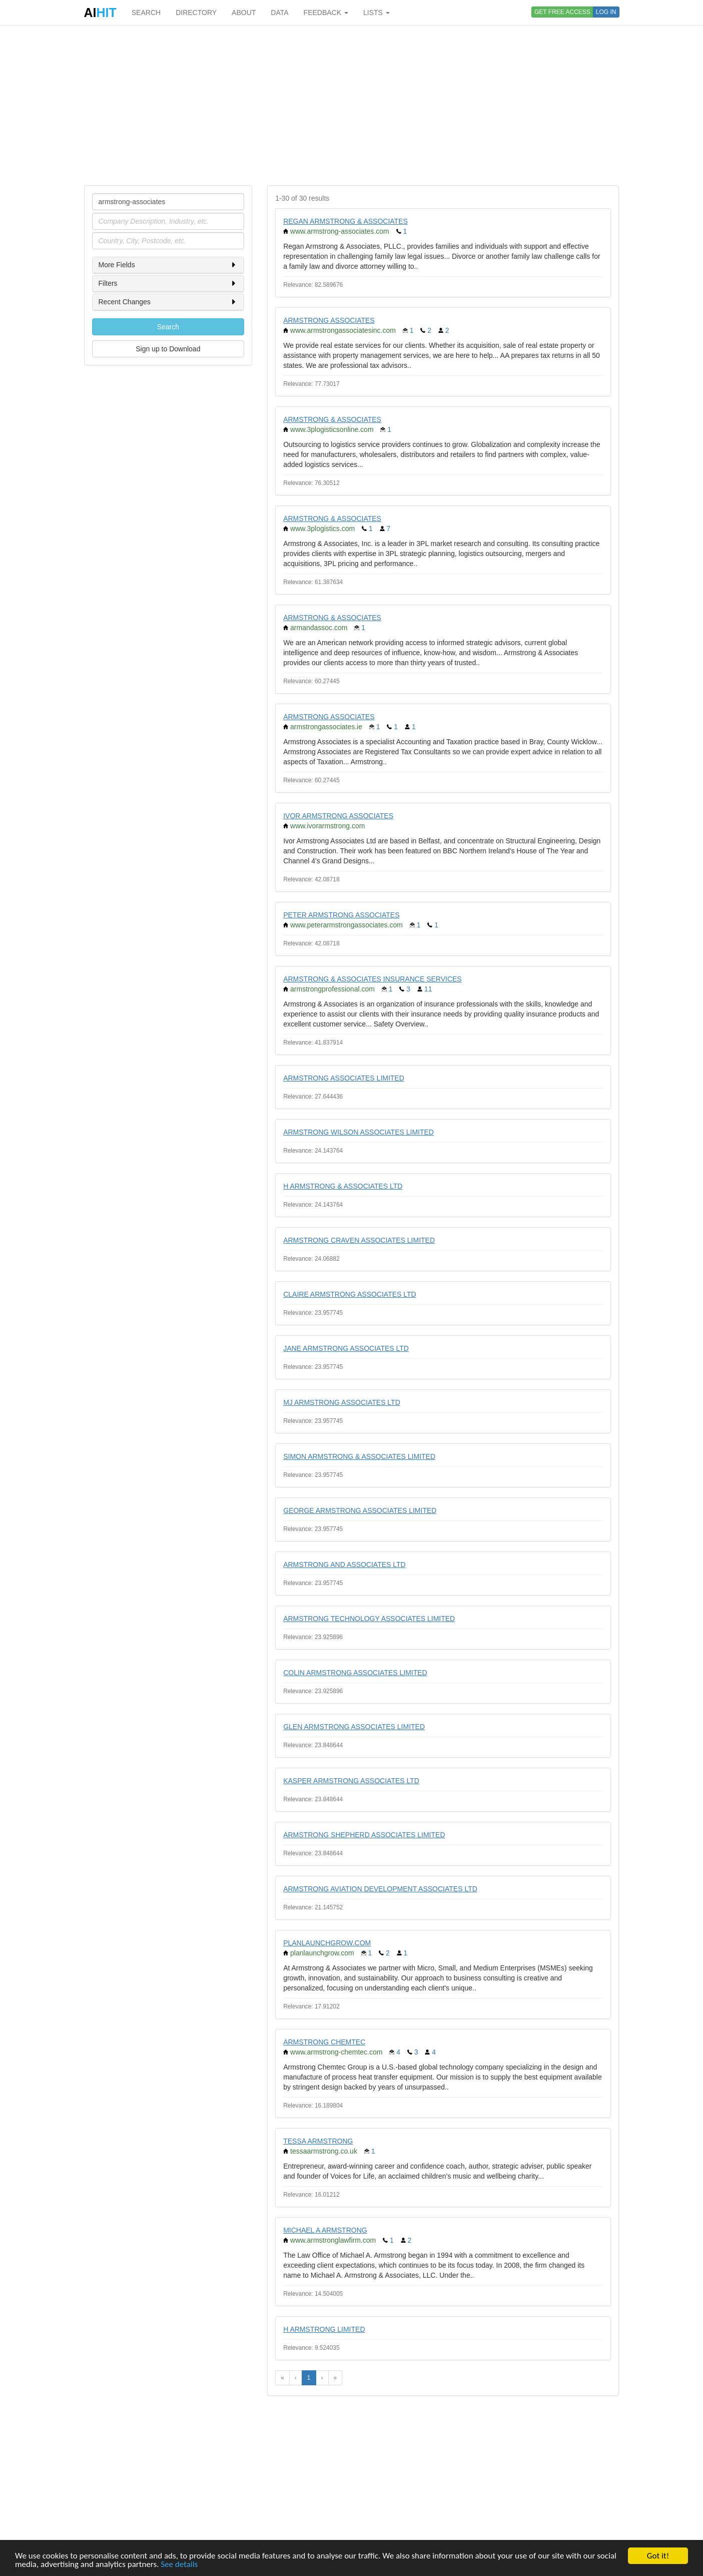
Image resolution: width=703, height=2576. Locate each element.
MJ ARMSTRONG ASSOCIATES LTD (341, 1402)
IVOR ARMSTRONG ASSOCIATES (338, 816)
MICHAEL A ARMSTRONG (325, 2230)
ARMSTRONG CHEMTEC (324, 2042)
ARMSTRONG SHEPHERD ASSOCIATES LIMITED (364, 1835)
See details (179, 2564)
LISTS (376, 13)
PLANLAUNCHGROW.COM (327, 1943)
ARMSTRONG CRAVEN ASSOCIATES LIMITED (359, 1240)
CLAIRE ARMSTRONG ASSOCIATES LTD (349, 1294)
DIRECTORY (196, 13)
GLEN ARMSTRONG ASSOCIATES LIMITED (354, 1727)
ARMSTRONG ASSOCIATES (329, 320)
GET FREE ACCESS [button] (562, 12)
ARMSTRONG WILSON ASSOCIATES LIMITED (358, 1132)
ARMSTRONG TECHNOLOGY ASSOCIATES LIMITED (369, 1619)
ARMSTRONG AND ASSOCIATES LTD (344, 1565)
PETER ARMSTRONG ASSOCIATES (341, 915)
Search (168, 327)
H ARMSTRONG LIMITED (324, 2329)
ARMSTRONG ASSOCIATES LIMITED (343, 1078)
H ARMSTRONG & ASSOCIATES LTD (342, 1186)
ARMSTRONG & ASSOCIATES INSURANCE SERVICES (372, 979)
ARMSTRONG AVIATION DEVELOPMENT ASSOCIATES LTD (380, 1889)
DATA (279, 13)
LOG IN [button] (606, 12)
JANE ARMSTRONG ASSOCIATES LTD (346, 1348)
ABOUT (244, 13)
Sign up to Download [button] (168, 349)
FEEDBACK (326, 13)
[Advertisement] (351, 105)
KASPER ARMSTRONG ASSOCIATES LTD (351, 1781)
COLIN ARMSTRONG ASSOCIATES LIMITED (355, 1673)
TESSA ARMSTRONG (318, 2141)
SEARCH (146, 13)
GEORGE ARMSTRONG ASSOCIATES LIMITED (359, 1510)
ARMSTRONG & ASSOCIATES (332, 419)
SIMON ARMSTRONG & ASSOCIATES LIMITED (359, 1456)
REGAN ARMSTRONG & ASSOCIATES (345, 221)
